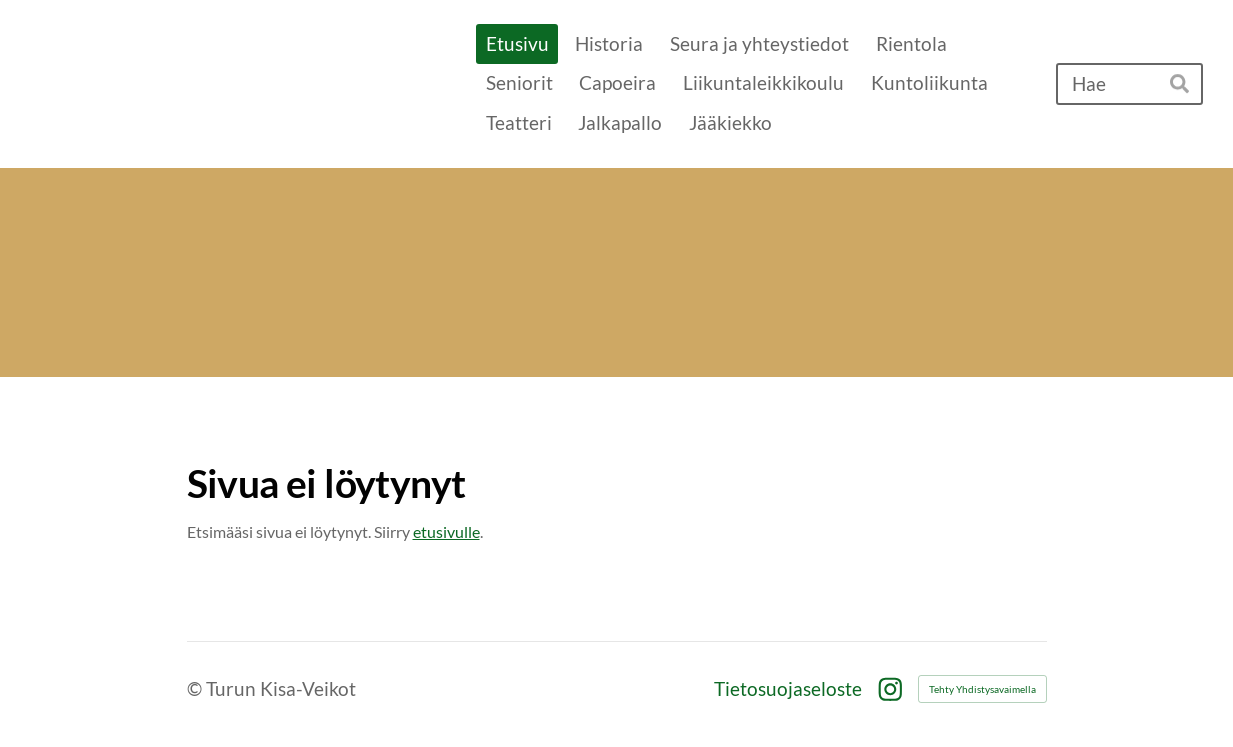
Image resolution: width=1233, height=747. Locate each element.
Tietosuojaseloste (788, 688)
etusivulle (446, 531)
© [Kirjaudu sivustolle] (196, 688)
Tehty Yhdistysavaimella (982, 689)
